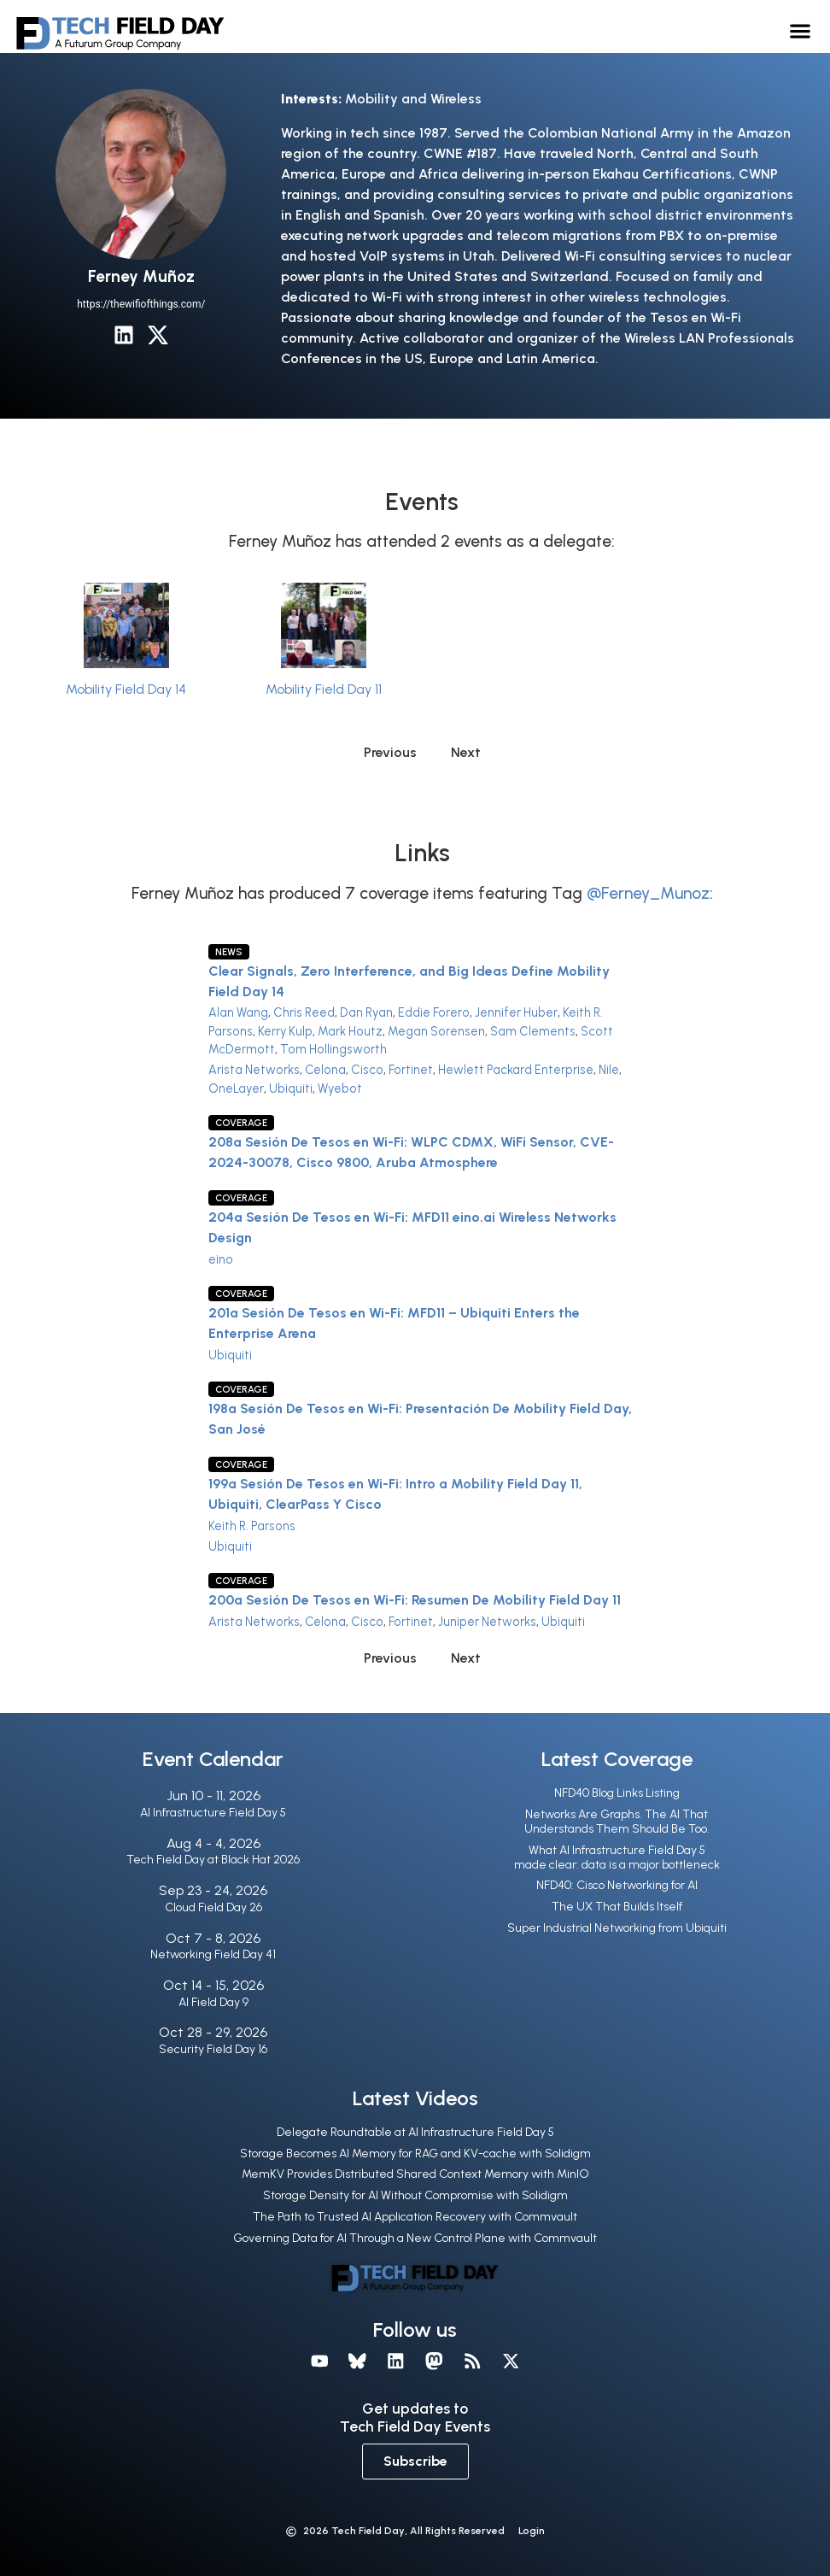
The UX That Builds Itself (617, 1906)
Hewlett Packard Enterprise (515, 1069)
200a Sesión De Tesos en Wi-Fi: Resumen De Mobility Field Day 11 (414, 1600)
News (229, 952)
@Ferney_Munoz (648, 893)
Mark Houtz (350, 1031)
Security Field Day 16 (213, 2049)
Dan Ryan (366, 1012)
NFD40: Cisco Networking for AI (617, 1885)
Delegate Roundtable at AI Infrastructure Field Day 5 (415, 2132)
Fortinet (411, 1069)
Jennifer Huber (516, 1012)
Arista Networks (254, 1069)
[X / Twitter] (158, 335)
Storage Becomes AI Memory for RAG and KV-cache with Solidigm (415, 2153)
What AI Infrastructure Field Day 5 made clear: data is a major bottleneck (617, 1857)
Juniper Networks (487, 1621)
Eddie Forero (434, 1012)
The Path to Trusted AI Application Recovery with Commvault (415, 2216)
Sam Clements (533, 1031)
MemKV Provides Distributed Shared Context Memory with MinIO (415, 2174)
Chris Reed (304, 1012)
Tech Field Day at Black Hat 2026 (213, 1859)
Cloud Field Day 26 (213, 1907)
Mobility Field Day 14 (126, 689)
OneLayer (236, 1088)
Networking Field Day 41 (213, 1954)
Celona (325, 1069)
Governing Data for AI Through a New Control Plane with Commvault (415, 2238)
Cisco (367, 1069)
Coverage (241, 1123)
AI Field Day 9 (213, 2002)
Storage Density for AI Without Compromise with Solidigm (415, 2195)
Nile (609, 1069)
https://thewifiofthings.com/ (141, 304)
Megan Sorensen (436, 1031)
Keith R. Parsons (251, 1526)
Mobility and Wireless (413, 99)
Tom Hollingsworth (333, 1049)
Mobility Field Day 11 (324, 689)
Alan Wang (238, 1012)
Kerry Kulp (285, 1031)
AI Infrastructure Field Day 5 (213, 1812)
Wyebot (340, 1088)
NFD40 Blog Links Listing (617, 1793)
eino (220, 1259)
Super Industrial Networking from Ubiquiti (617, 1928)
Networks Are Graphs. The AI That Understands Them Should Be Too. (617, 1821)
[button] (799, 30)
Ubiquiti (291, 1088)
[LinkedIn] (124, 335)
